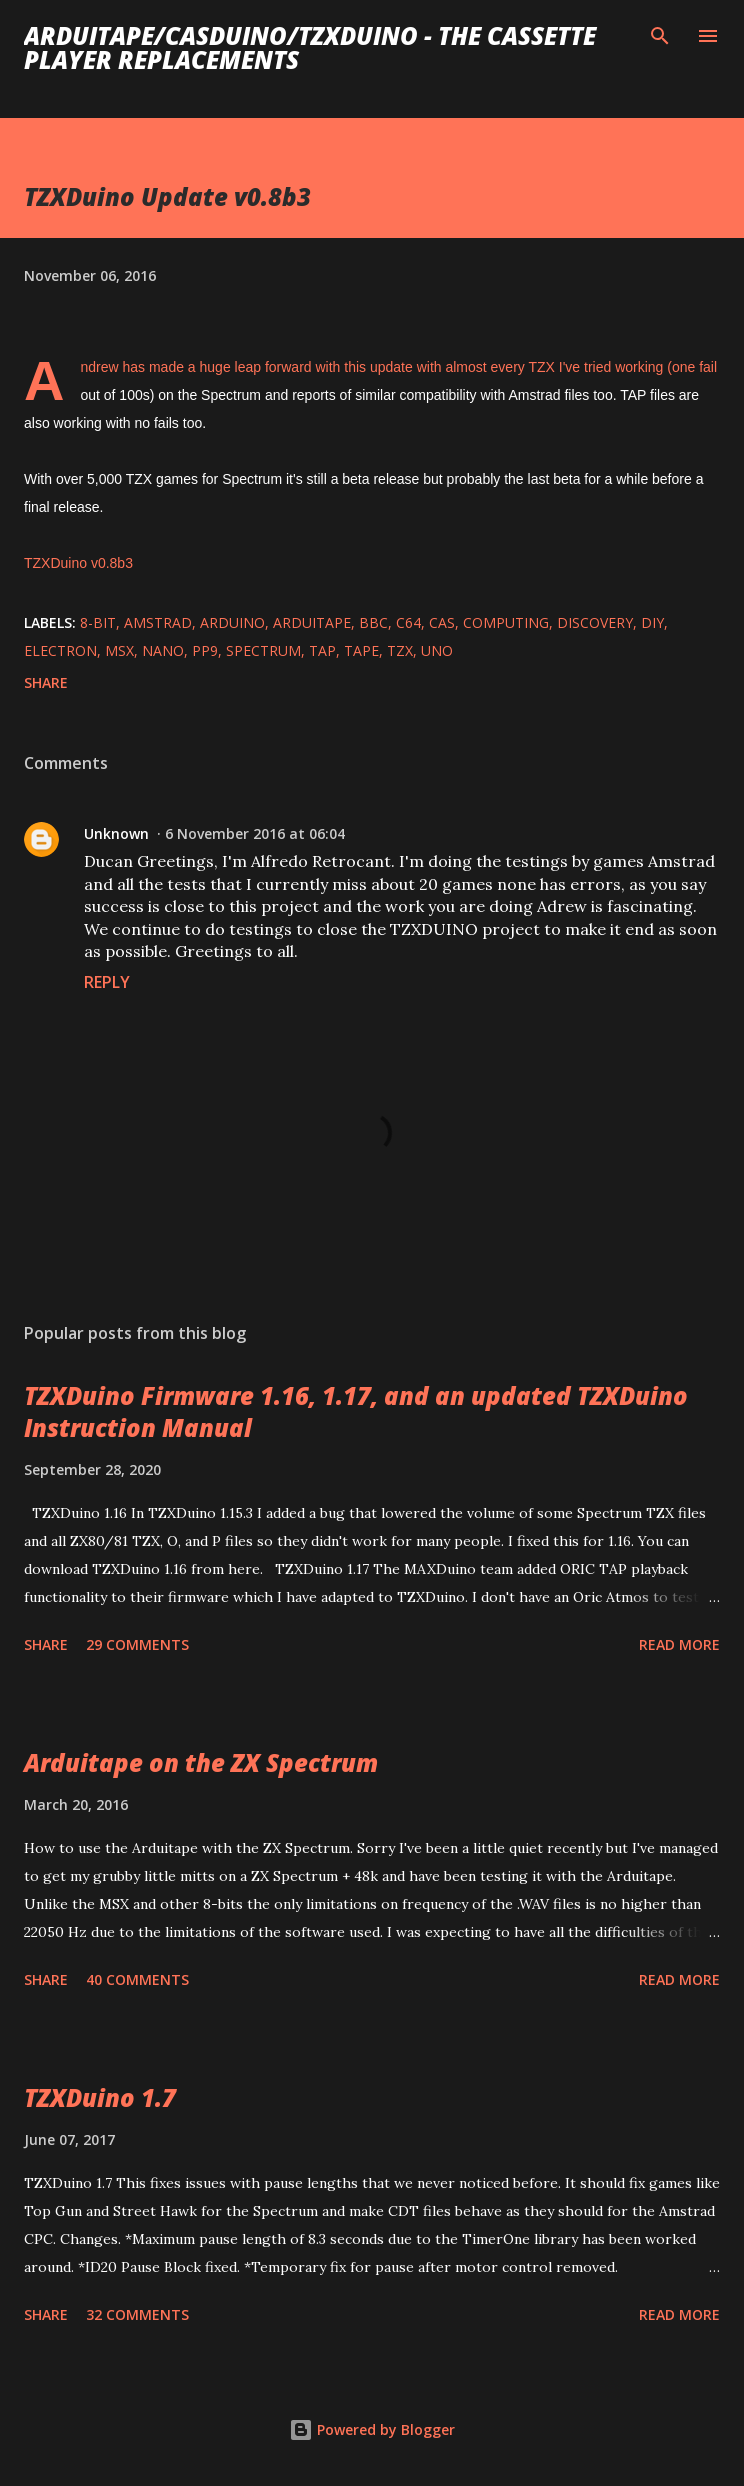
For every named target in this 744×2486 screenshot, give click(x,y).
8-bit (98, 622)
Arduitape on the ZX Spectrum (201, 1762)
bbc (373, 622)
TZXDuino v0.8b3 (78, 563)
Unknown (116, 833)
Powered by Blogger (372, 2429)
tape (361, 650)
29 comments (137, 1644)
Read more (679, 1644)
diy (652, 622)
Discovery (595, 622)
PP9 (205, 650)
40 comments (137, 1979)
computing (506, 622)
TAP (322, 650)
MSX (119, 650)
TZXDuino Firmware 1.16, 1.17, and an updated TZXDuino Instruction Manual (356, 1411)
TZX (400, 650)
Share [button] (46, 682)
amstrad (158, 622)
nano (163, 650)
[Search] (660, 36)
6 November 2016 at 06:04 (255, 833)
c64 (408, 622)
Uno (437, 650)
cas (442, 622)
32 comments (137, 2314)
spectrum (263, 650)
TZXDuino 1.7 (100, 2097)
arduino (232, 622)
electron (60, 650)
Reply (107, 982)
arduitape (312, 622)
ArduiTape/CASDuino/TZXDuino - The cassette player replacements (310, 47)
